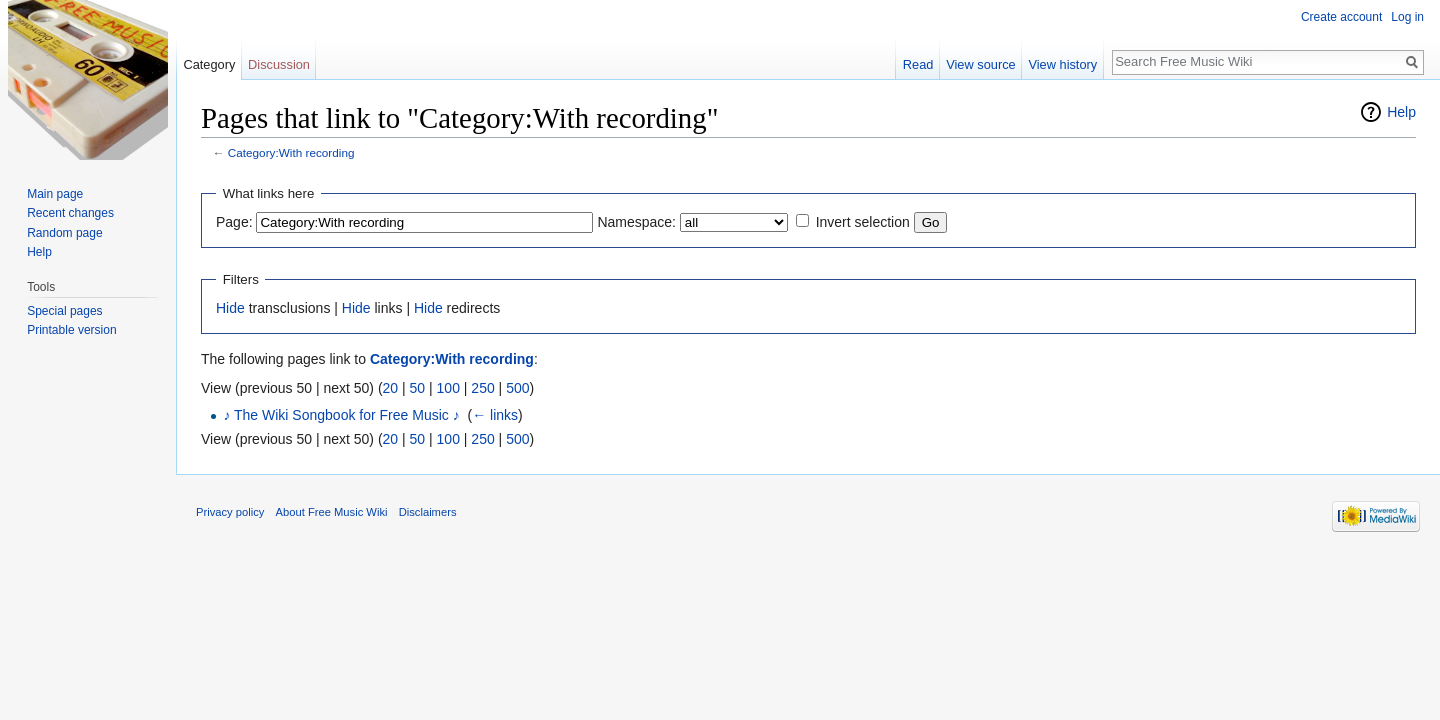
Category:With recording (291, 152)
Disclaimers (428, 512)
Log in (1407, 17)
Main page (55, 194)
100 (448, 388)
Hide (230, 308)
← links (495, 415)
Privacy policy (230, 512)
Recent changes (70, 213)
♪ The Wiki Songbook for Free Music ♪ (341, 415)
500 (517, 388)
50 (418, 388)
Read (918, 64)
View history (1062, 64)
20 (391, 388)
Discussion (279, 64)
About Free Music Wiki (332, 512)
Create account (1341, 17)
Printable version (71, 330)
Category (209, 64)
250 (482, 388)
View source (980, 64)
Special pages (64, 311)
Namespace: (636, 222)
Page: (234, 222)
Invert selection (863, 222)
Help (1401, 112)
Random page (64, 233)
